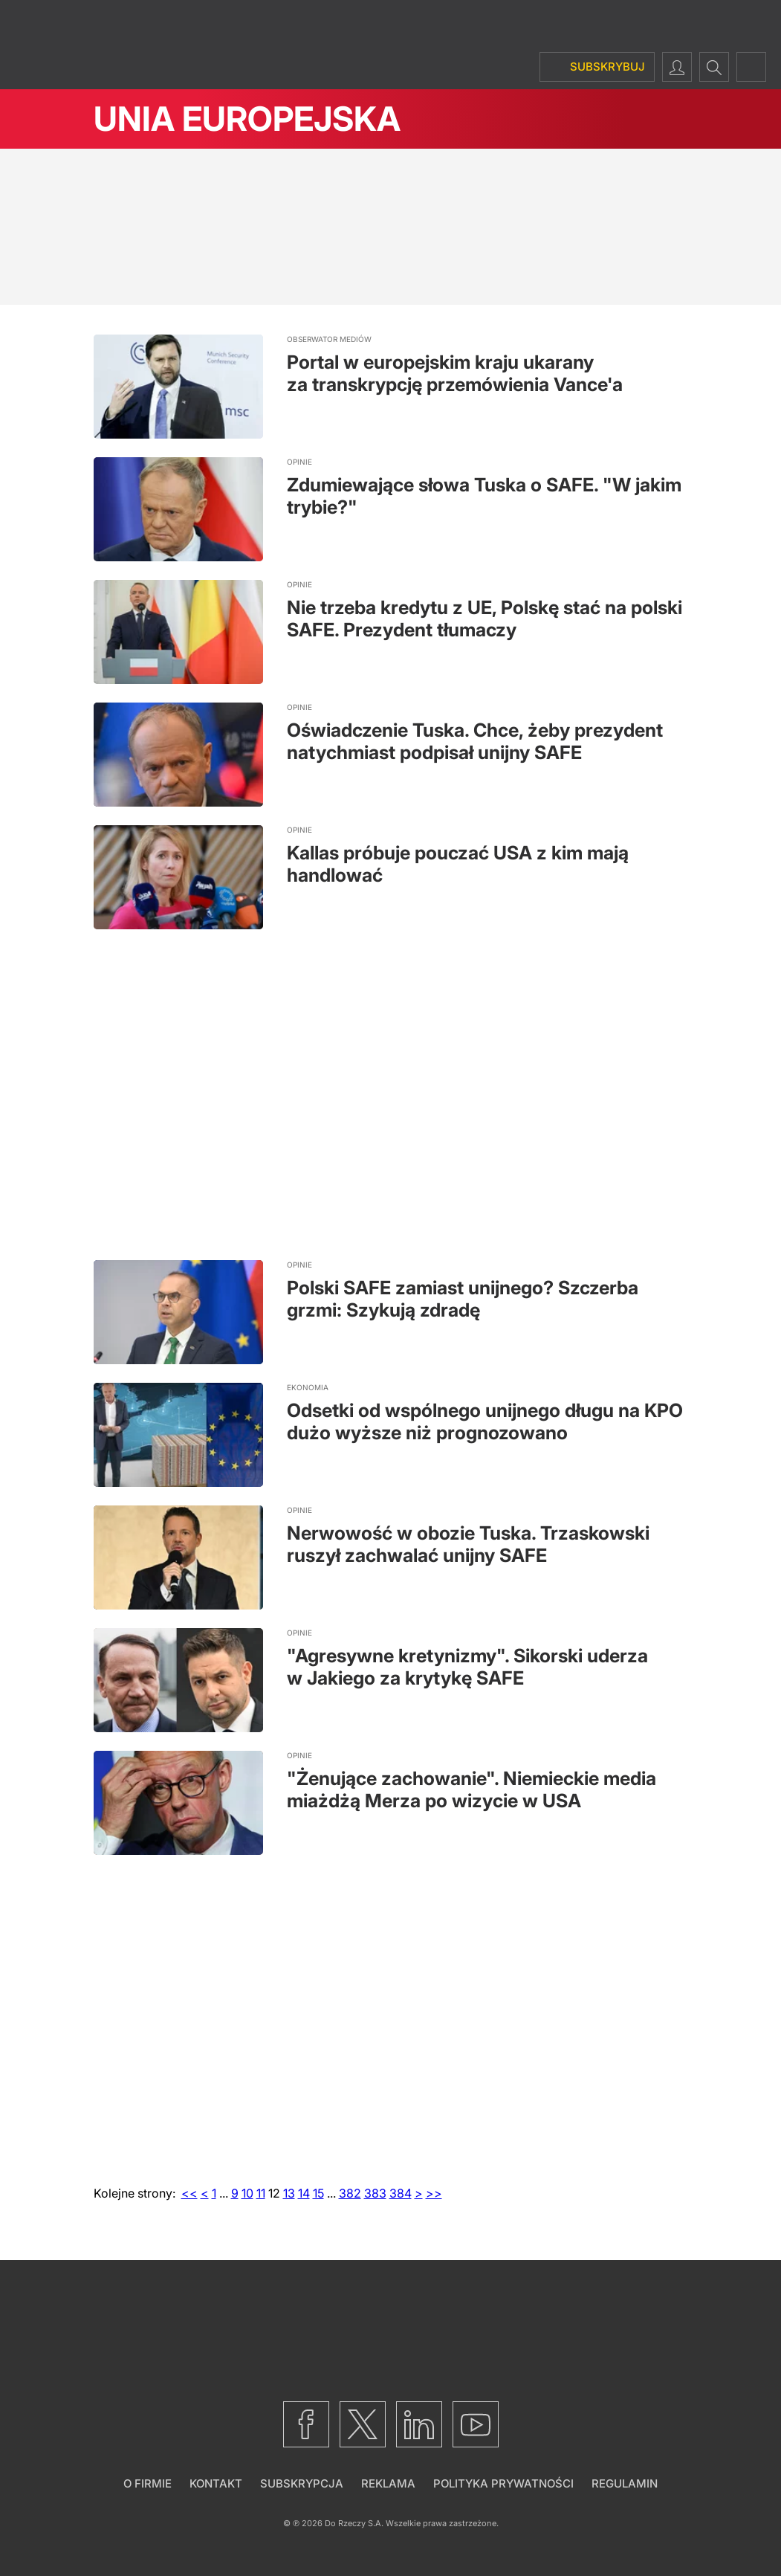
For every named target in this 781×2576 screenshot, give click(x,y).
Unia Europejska (247, 118)
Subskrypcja (301, 2483)
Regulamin (625, 2483)
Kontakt (215, 2483)
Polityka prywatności (503, 2483)
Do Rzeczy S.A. (354, 2523)
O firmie (147, 2483)
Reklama (388, 2483)
